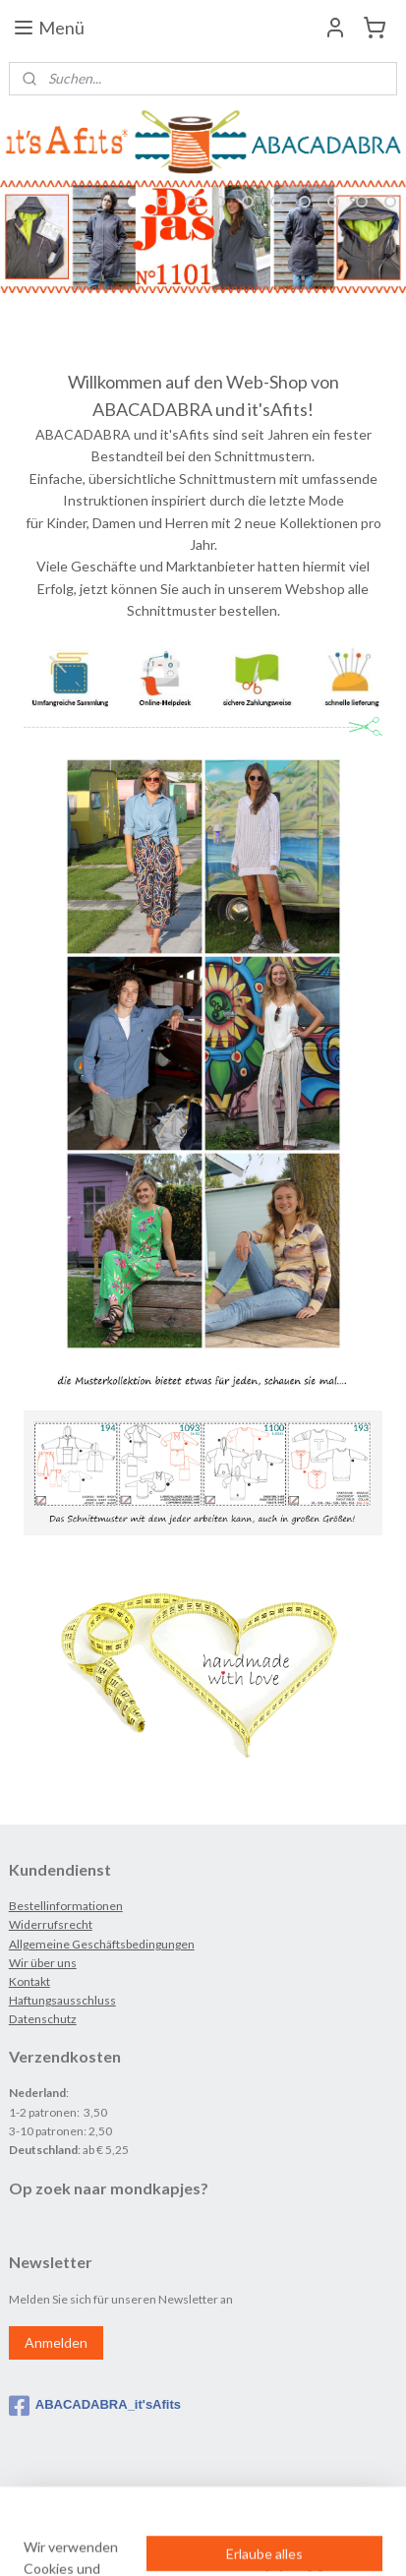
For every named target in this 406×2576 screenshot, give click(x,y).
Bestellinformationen (66, 1905)
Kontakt (29, 1981)
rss (203, 2507)
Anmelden (56, 2342)
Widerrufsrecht (50, 1924)
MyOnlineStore (203, 2540)
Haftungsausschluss (62, 2000)
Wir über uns (43, 1962)
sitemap (167, 2507)
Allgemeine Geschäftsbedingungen (102, 1944)
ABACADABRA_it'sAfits (95, 2406)
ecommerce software (272, 2507)
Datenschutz (43, 2018)
